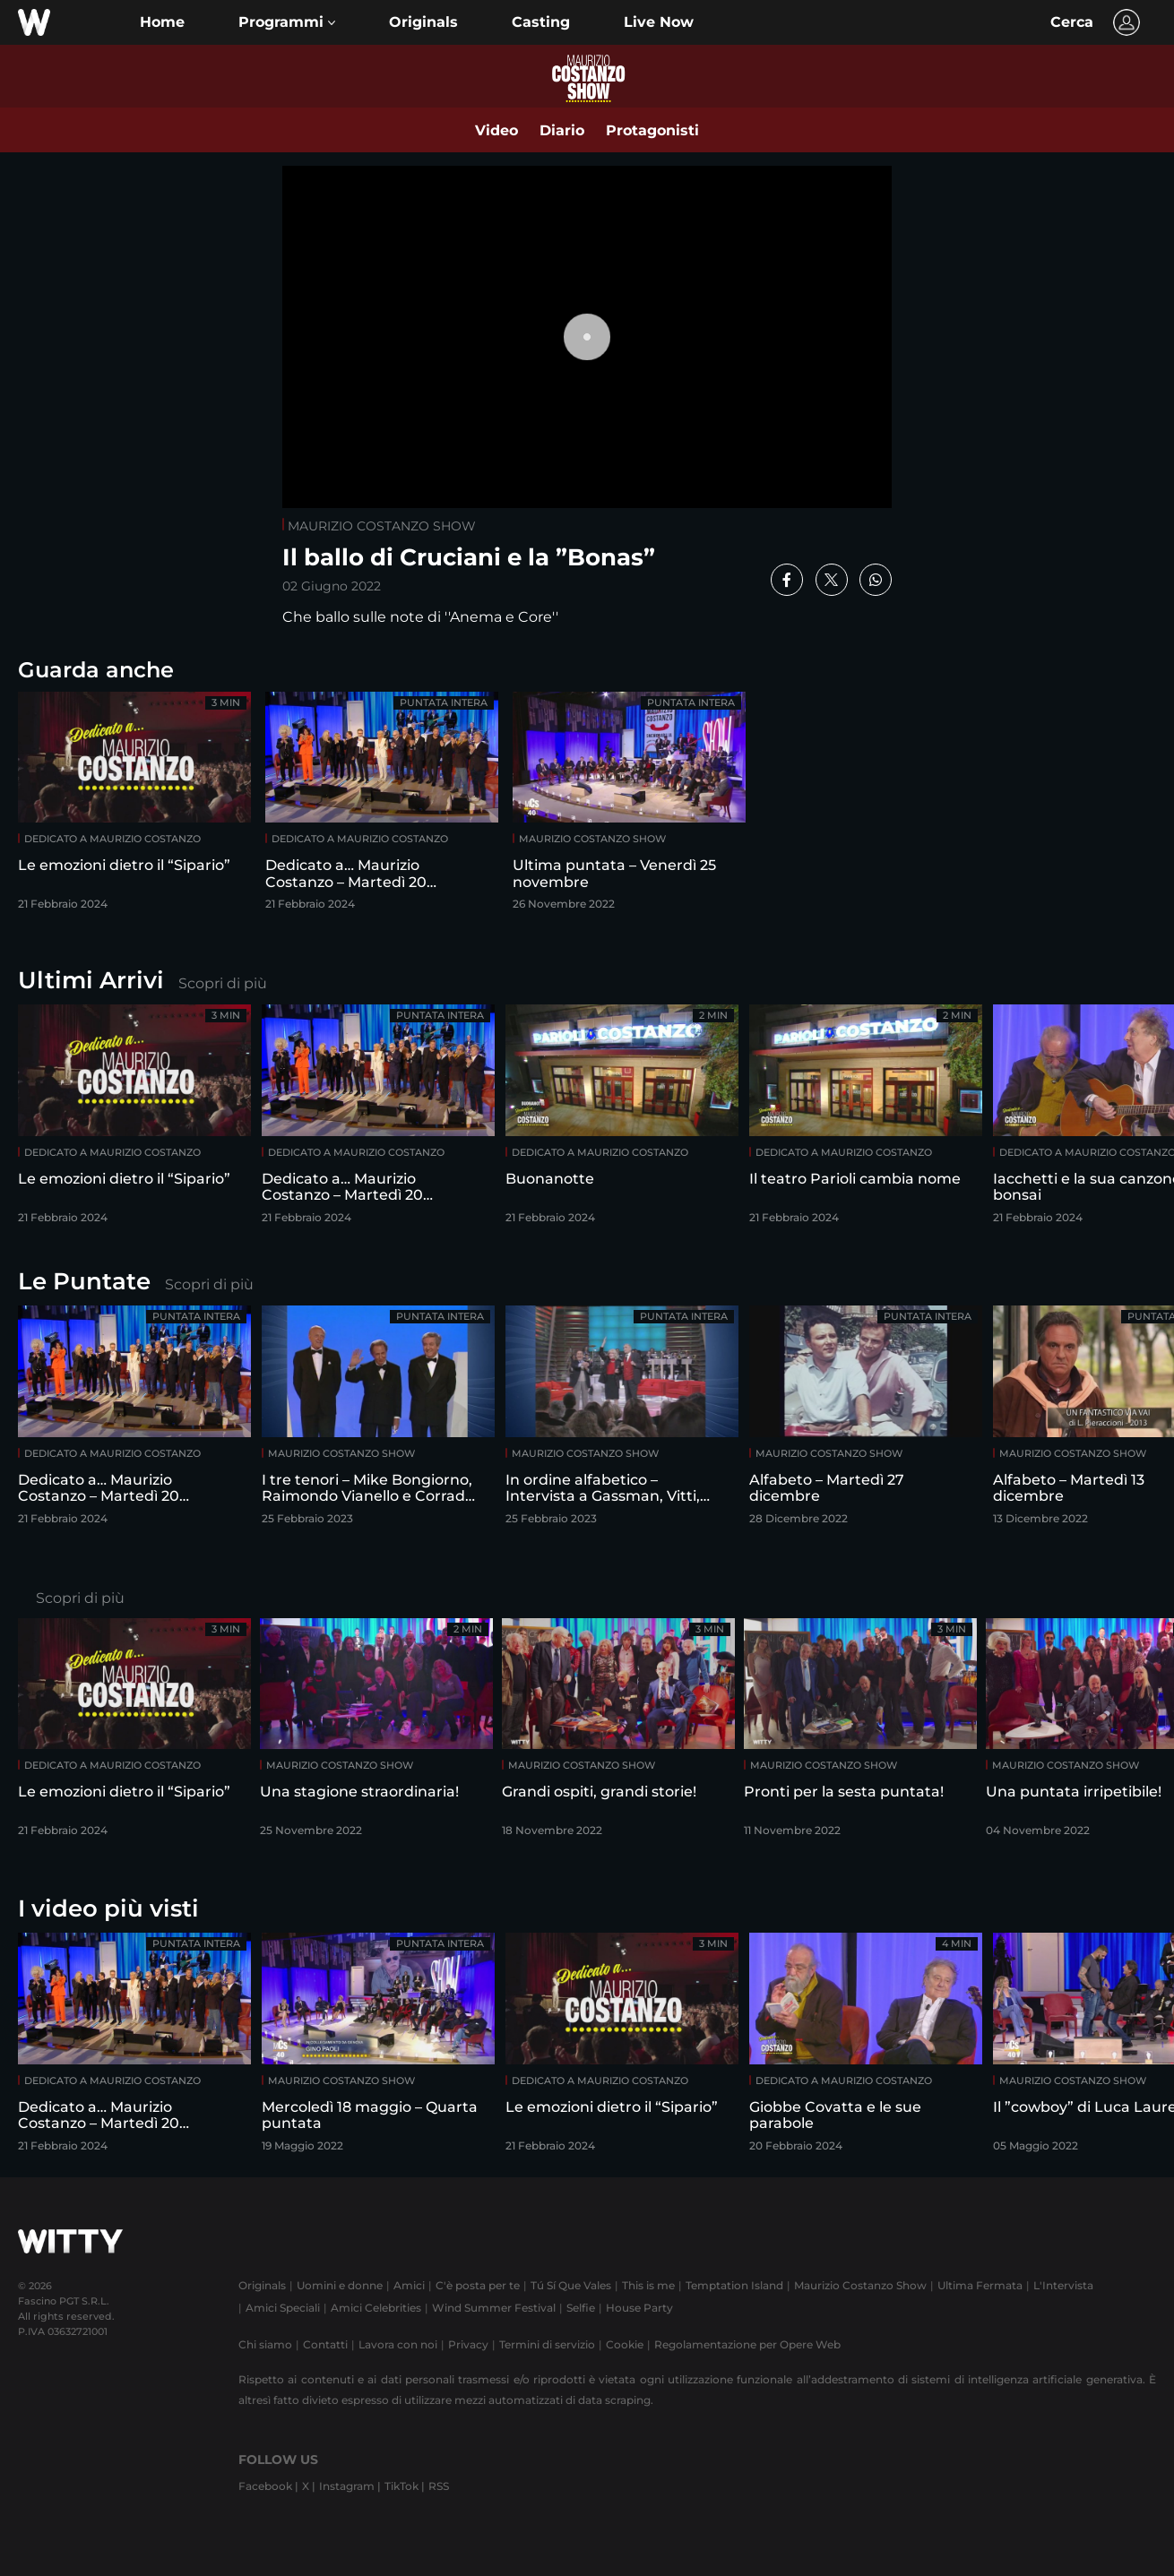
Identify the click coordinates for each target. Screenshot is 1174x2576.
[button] (286, 22)
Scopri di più (222, 983)
